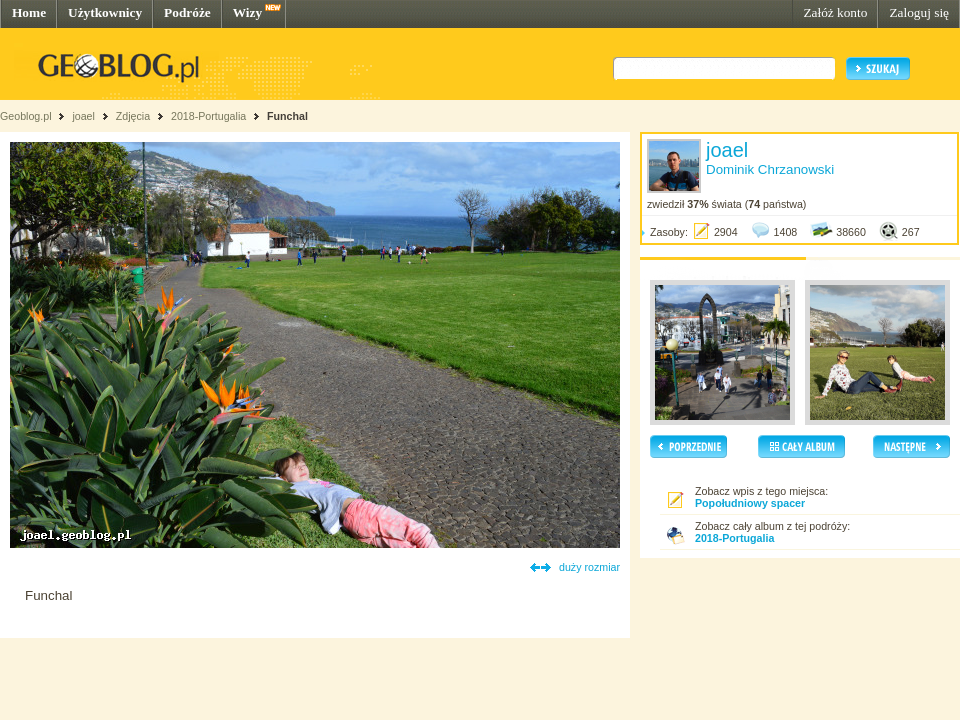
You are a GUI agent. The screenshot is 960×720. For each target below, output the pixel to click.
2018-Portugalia (208, 116)
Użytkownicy (105, 12)
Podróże (187, 12)
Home (29, 12)
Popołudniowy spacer (750, 503)
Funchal (287, 116)
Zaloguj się (919, 12)
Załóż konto (835, 12)
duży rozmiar (589, 567)
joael (83, 116)
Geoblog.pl (26, 116)
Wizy (247, 12)
